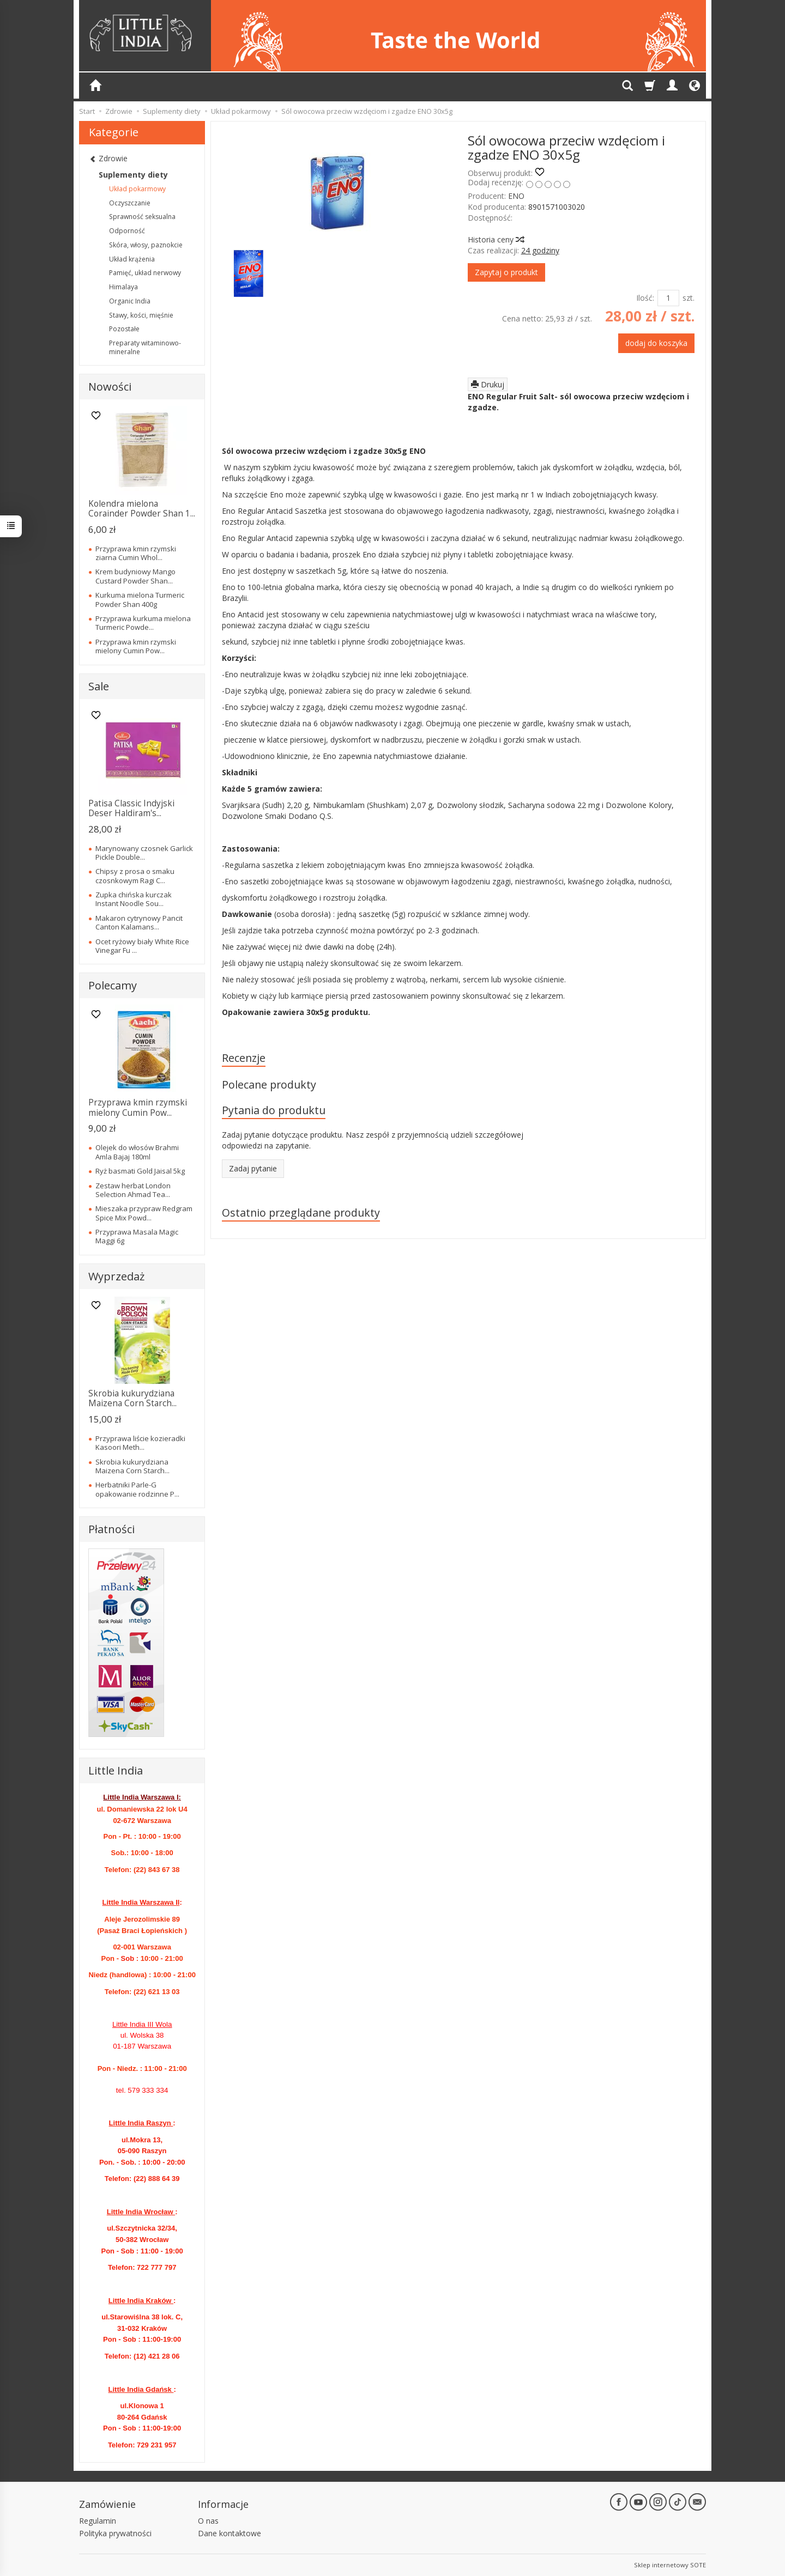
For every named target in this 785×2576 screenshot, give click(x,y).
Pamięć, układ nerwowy (145, 272)
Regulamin (97, 2521)
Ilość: (645, 298)
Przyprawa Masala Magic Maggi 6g (136, 1236)
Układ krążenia (132, 259)
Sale (98, 686)
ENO (516, 196)
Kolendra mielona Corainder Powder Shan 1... (141, 508)
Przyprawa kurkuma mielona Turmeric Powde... (143, 622)
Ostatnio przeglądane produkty (301, 1212)
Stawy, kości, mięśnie (141, 315)
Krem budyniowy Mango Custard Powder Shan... (135, 576)
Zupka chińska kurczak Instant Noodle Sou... (133, 899)
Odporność (127, 230)
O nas (208, 2521)
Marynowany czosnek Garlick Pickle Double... (144, 852)
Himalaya (123, 286)
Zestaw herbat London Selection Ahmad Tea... (133, 1190)
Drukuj (487, 384)
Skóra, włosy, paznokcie (146, 245)
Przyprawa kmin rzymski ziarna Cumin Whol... (135, 553)
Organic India (129, 301)
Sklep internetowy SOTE (670, 2565)
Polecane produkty (269, 1084)
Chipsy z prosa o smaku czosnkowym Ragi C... (134, 875)
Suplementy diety (133, 174)
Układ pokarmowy (137, 188)
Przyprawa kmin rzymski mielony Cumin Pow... (135, 646)
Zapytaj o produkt (506, 272)
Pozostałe (124, 328)
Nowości (109, 386)
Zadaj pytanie (253, 1168)
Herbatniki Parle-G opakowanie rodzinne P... (137, 1489)
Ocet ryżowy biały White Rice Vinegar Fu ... (142, 946)
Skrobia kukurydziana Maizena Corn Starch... (132, 1398)
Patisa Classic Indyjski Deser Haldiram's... (131, 808)
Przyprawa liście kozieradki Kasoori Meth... (140, 1442)
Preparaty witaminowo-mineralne (145, 347)
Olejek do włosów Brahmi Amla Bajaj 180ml (137, 1152)
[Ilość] (668, 298)
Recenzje (243, 1057)
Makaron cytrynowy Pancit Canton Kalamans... (139, 922)
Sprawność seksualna (142, 216)
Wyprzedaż (116, 1276)
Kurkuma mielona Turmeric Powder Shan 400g (139, 599)
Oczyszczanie (129, 203)
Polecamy (112, 985)
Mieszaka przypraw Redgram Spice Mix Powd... (143, 1213)
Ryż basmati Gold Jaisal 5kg (140, 1171)
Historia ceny (495, 239)
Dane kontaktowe (229, 2533)
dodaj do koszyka (656, 343)
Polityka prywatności (115, 2533)
